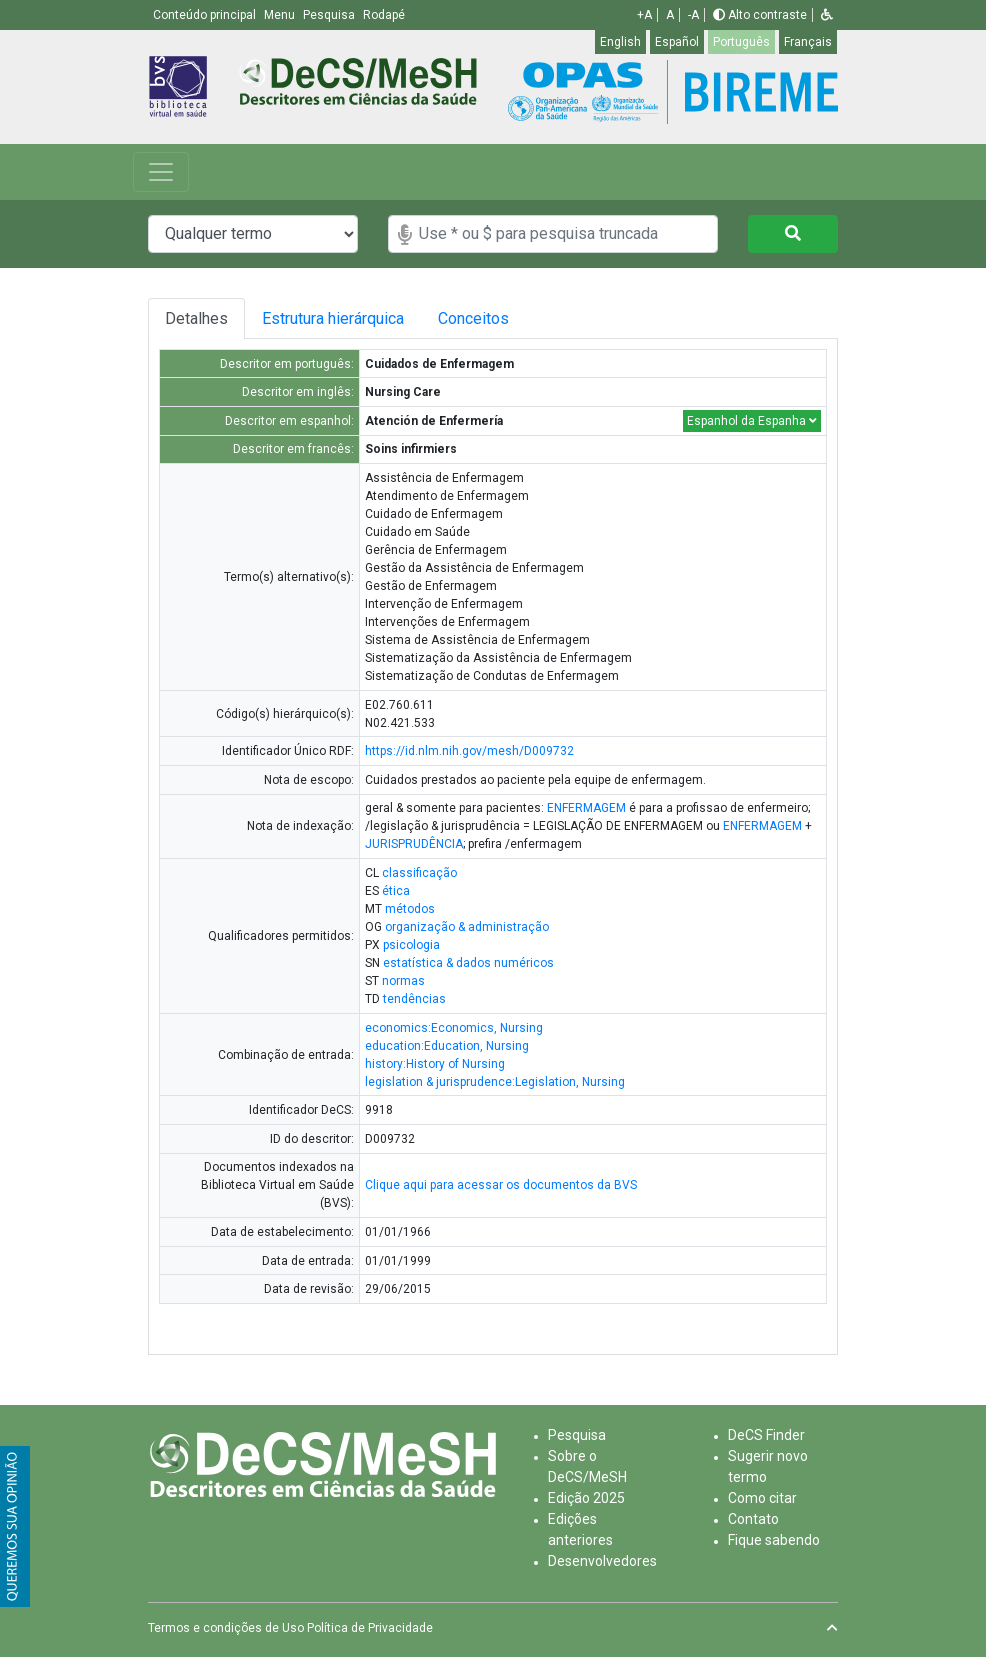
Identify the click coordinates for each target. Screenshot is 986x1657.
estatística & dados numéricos (468, 963)
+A (644, 15)
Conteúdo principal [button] (206, 15)
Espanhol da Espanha (752, 421)
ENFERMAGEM (586, 808)
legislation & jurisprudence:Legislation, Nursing (495, 1082)
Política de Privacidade (370, 1628)
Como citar (762, 1498)
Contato (753, 1519)
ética (396, 891)
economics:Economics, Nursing (454, 1028)
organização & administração (467, 927)
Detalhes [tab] (196, 318)
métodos (410, 909)
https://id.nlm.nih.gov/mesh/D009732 (469, 751)
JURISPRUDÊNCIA (414, 844)
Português (741, 42)
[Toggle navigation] (161, 172)
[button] (827, 15)
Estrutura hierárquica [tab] (334, 318)
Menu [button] (281, 15)
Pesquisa (577, 1435)
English (620, 42)
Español (677, 42)
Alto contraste (760, 15)
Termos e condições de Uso (226, 1628)
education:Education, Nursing (447, 1046)
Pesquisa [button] (330, 15)
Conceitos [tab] (483, 318)
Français (808, 42)
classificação (419, 873)
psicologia (411, 945)
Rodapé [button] (384, 15)
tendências (414, 999)
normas (403, 981)
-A (693, 15)
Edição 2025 (586, 1498)
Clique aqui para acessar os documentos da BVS (501, 1185)
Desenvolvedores (602, 1561)
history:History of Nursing (435, 1064)
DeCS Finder (766, 1435)
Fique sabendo (774, 1540)
